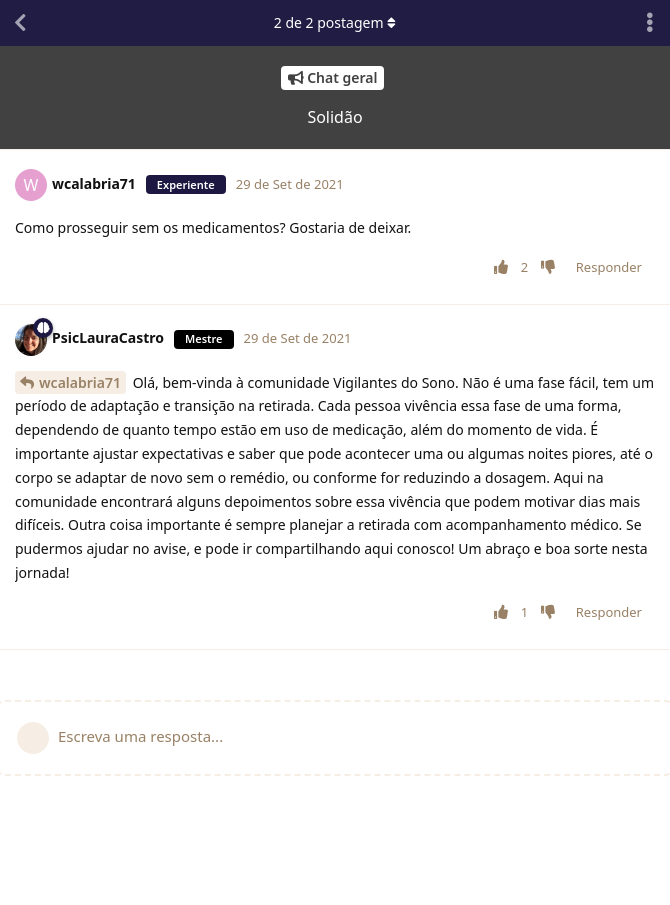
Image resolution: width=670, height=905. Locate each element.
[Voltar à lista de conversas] (20, 23)
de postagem (335, 22)
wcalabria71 (80, 382)
